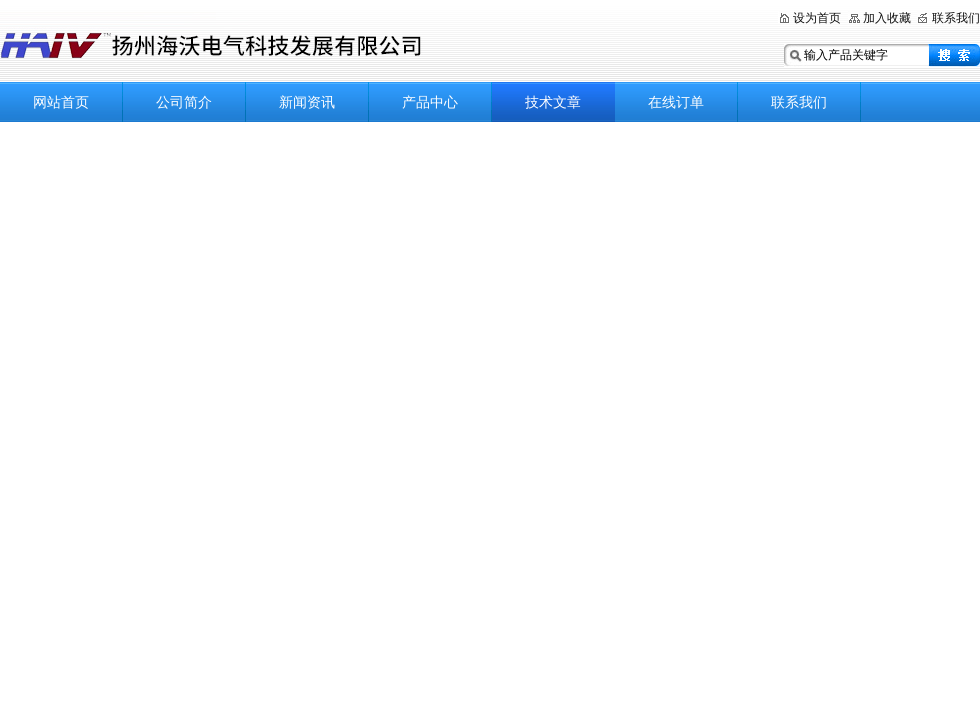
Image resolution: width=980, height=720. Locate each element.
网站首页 (61, 102)
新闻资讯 (307, 102)
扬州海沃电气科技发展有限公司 (300, 42)
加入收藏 (887, 18)
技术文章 (553, 102)
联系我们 (956, 18)
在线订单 (676, 102)
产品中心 (430, 102)
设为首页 (817, 18)
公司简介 (184, 102)
